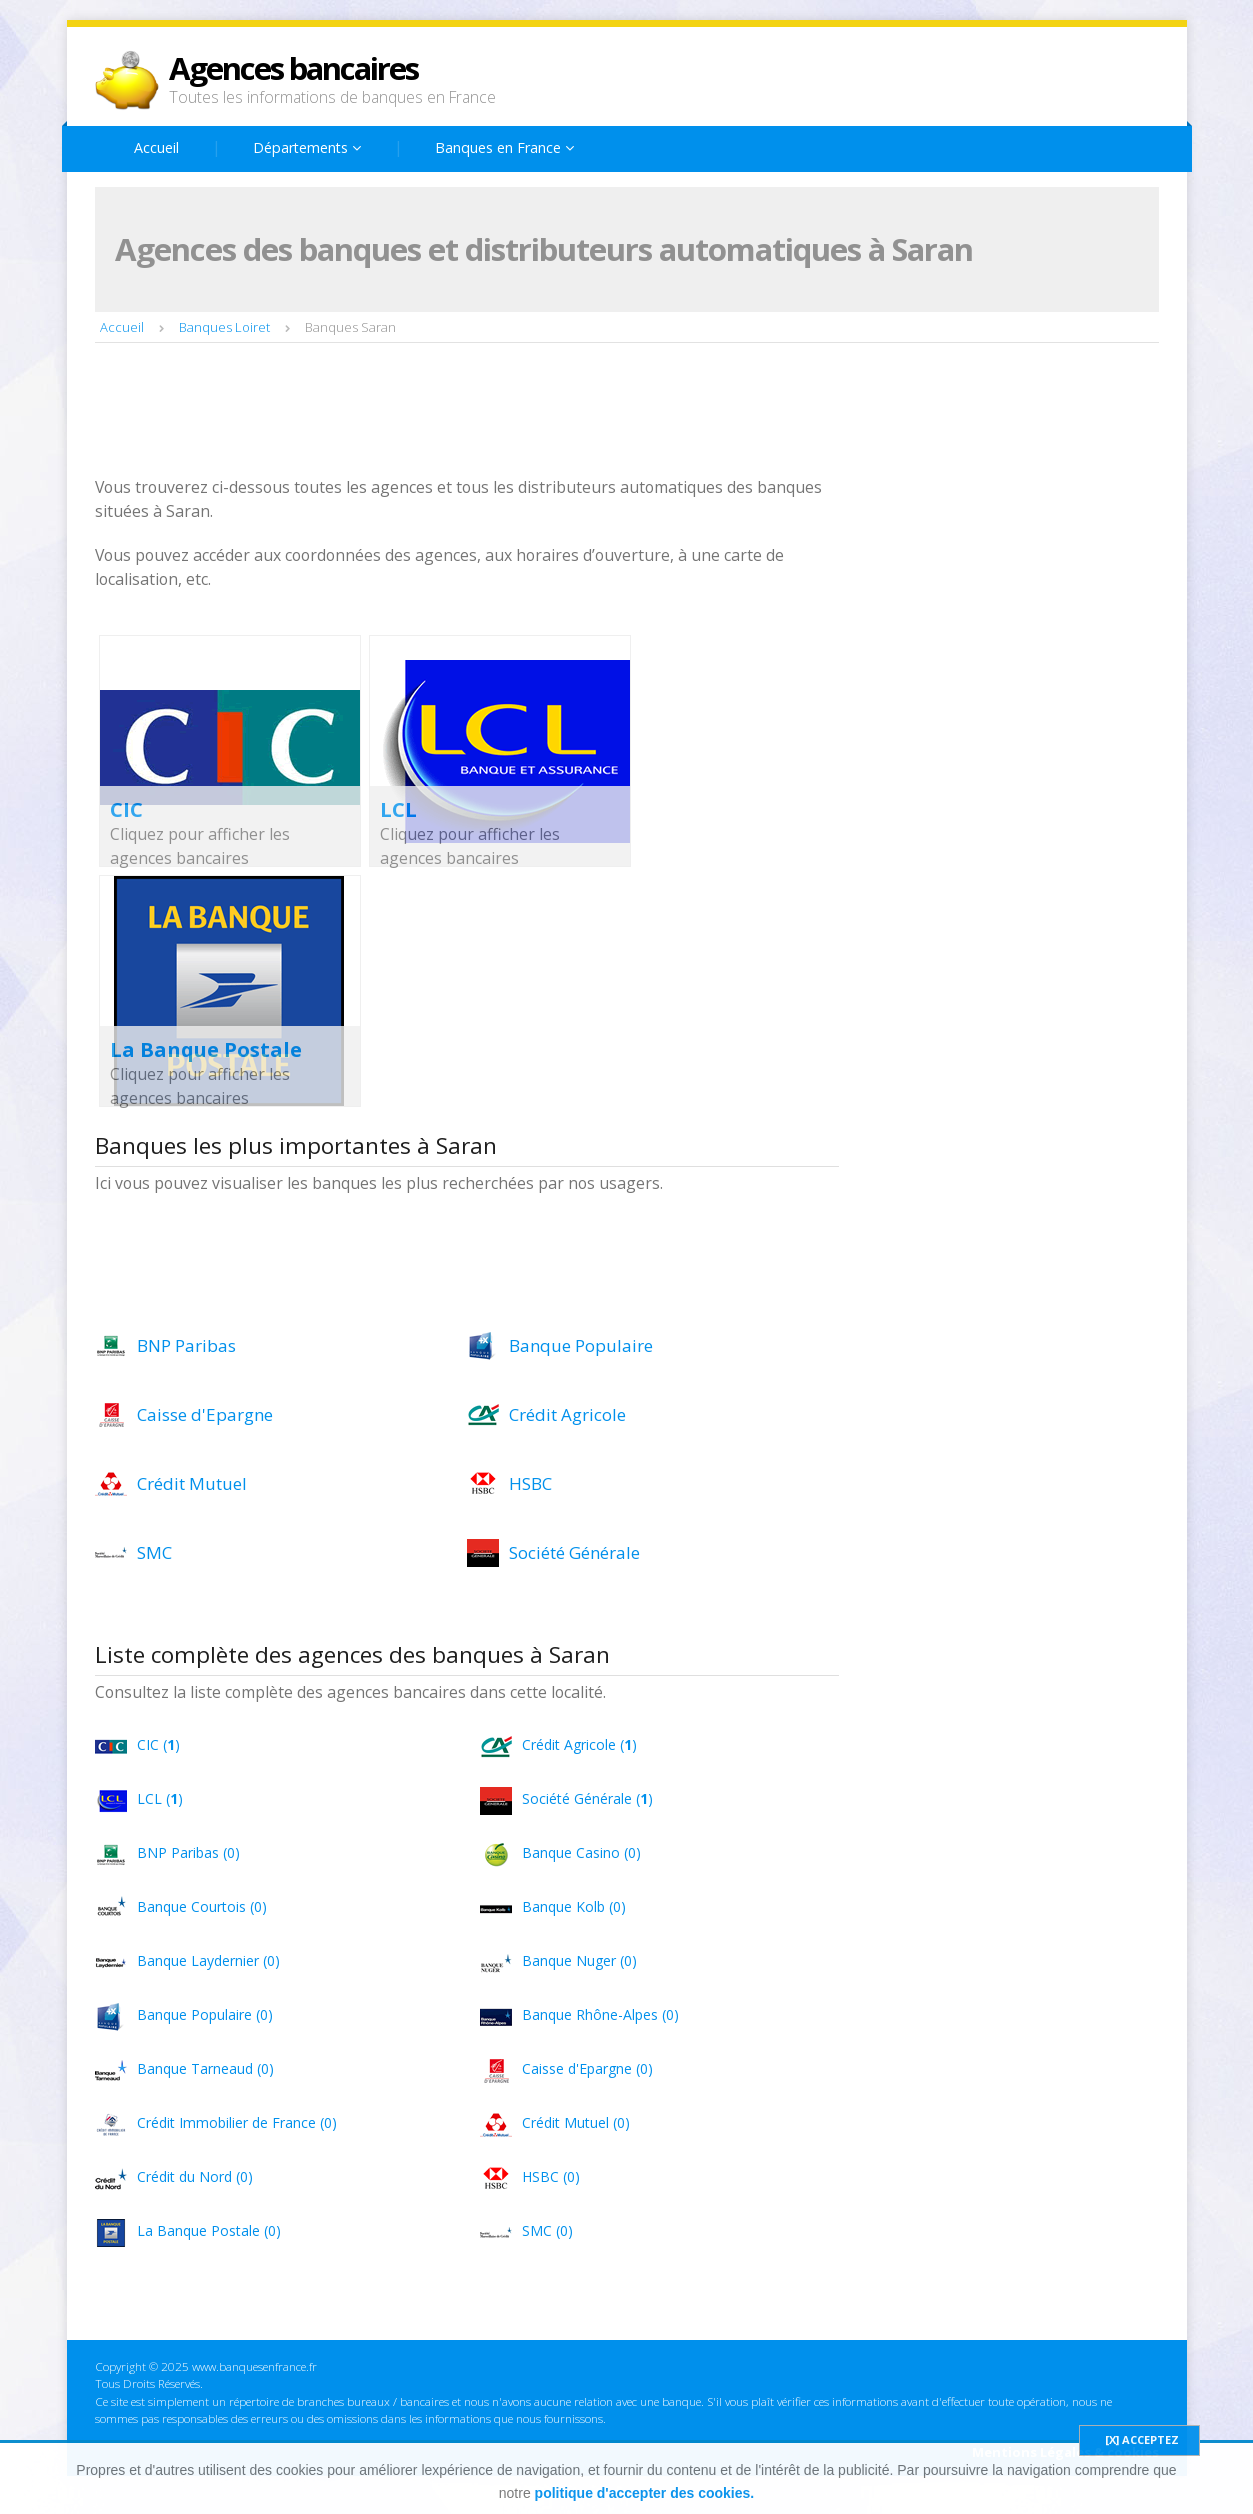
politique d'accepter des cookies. (645, 2493)
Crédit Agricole (567, 1414)
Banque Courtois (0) (202, 1906)
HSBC (530, 1483)
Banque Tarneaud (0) (205, 2068)
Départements (307, 147)
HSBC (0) (551, 2176)
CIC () (158, 1744)
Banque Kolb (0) (574, 1906)
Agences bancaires (293, 68)
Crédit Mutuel (192, 1483)
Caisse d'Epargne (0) (587, 2068)
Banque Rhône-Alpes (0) (600, 2014)
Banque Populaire (581, 1345)
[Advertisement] (459, 412)
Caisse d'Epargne (205, 1414)
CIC (126, 809)
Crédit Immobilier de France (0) (237, 2122)
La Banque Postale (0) (209, 2230)
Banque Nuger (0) (579, 1960)
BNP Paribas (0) (188, 1852)
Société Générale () (587, 1798)
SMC (154, 1552)
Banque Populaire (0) (205, 2014)
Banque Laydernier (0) (208, 1960)
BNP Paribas (186, 1345)
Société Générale (574, 1552)
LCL (398, 809)
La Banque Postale (206, 1049)
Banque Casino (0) (581, 1852)
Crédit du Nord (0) (195, 2176)
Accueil (156, 147)
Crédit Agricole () (579, 1744)
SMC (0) (547, 2230)
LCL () (160, 1798)
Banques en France (504, 147)
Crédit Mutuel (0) (576, 2122)
